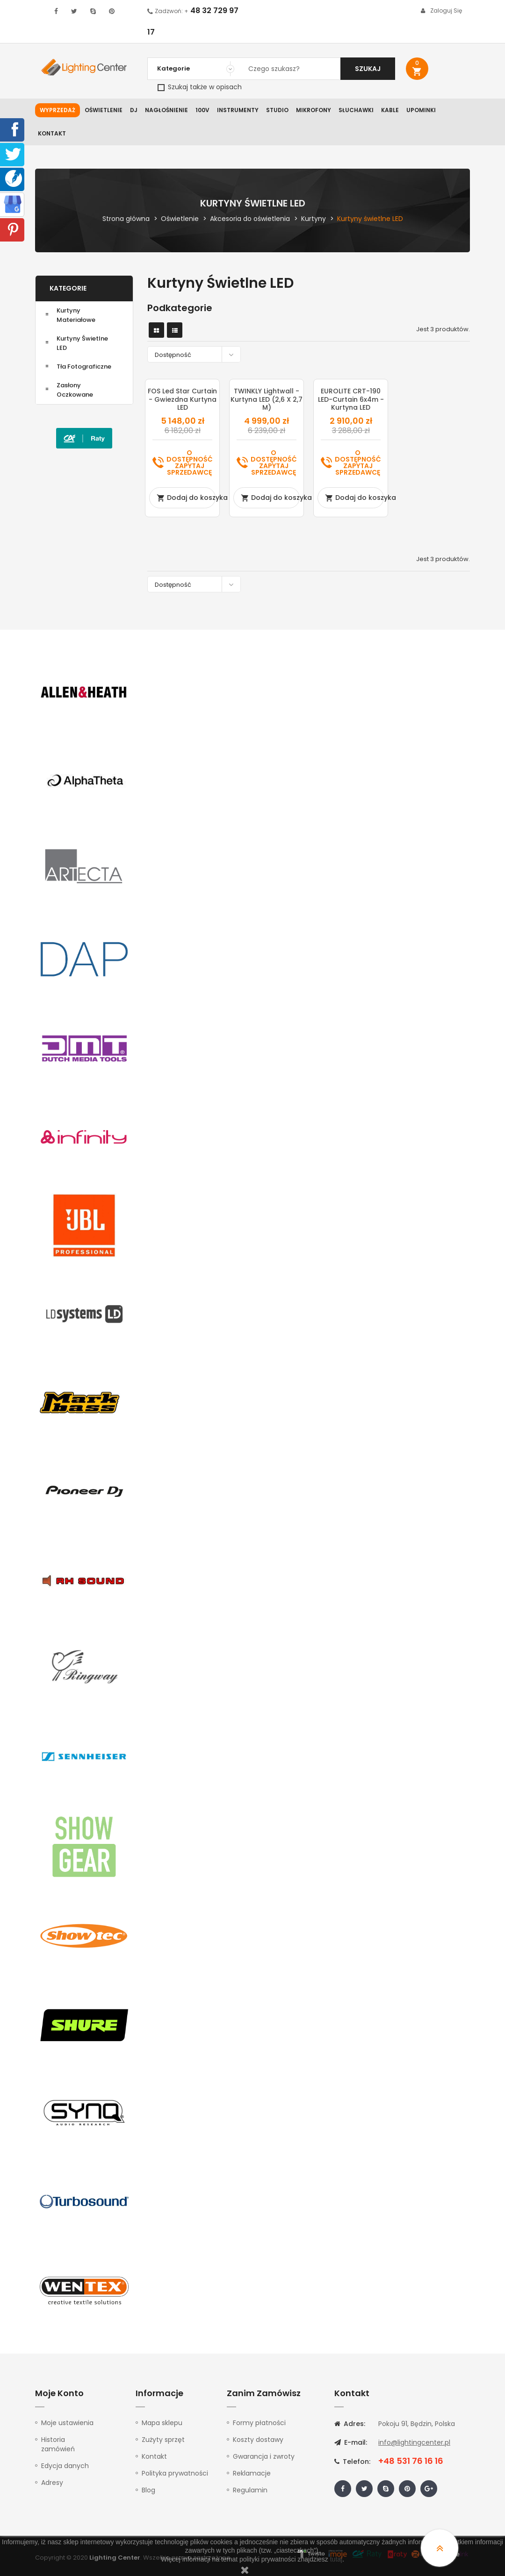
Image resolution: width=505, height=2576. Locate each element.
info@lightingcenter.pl (414, 2442)
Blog (148, 2490)
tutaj (336, 2559)
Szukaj (368, 68)
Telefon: (352, 2461)
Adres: (349, 2423)
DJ (133, 110)
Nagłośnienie (166, 110)
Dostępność (196, 354)
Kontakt (52, 133)
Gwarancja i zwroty (264, 2456)
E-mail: (350, 2442)
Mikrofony (313, 110)
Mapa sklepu (162, 2422)
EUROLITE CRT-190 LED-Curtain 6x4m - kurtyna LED (351, 399)
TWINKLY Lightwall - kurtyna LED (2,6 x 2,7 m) (267, 399)
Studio (277, 110)
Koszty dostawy (258, 2439)
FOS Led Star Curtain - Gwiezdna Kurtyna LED (182, 399)
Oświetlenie (104, 110)
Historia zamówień (58, 2444)
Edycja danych (65, 2465)
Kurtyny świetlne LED (82, 343)
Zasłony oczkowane (75, 390)
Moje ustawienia (67, 2422)
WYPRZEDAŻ (57, 110)
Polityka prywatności (175, 2473)
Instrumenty (238, 110)
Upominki (421, 110)
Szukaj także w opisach (200, 87)
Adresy (52, 2482)
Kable (390, 110)
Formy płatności (259, 2422)
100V (202, 110)
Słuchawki (356, 110)
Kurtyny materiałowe (76, 315)
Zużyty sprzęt (163, 2439)
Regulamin (250, 2490)
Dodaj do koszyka (186, 497)
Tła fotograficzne (84, 366)
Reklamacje (252, 2473)
